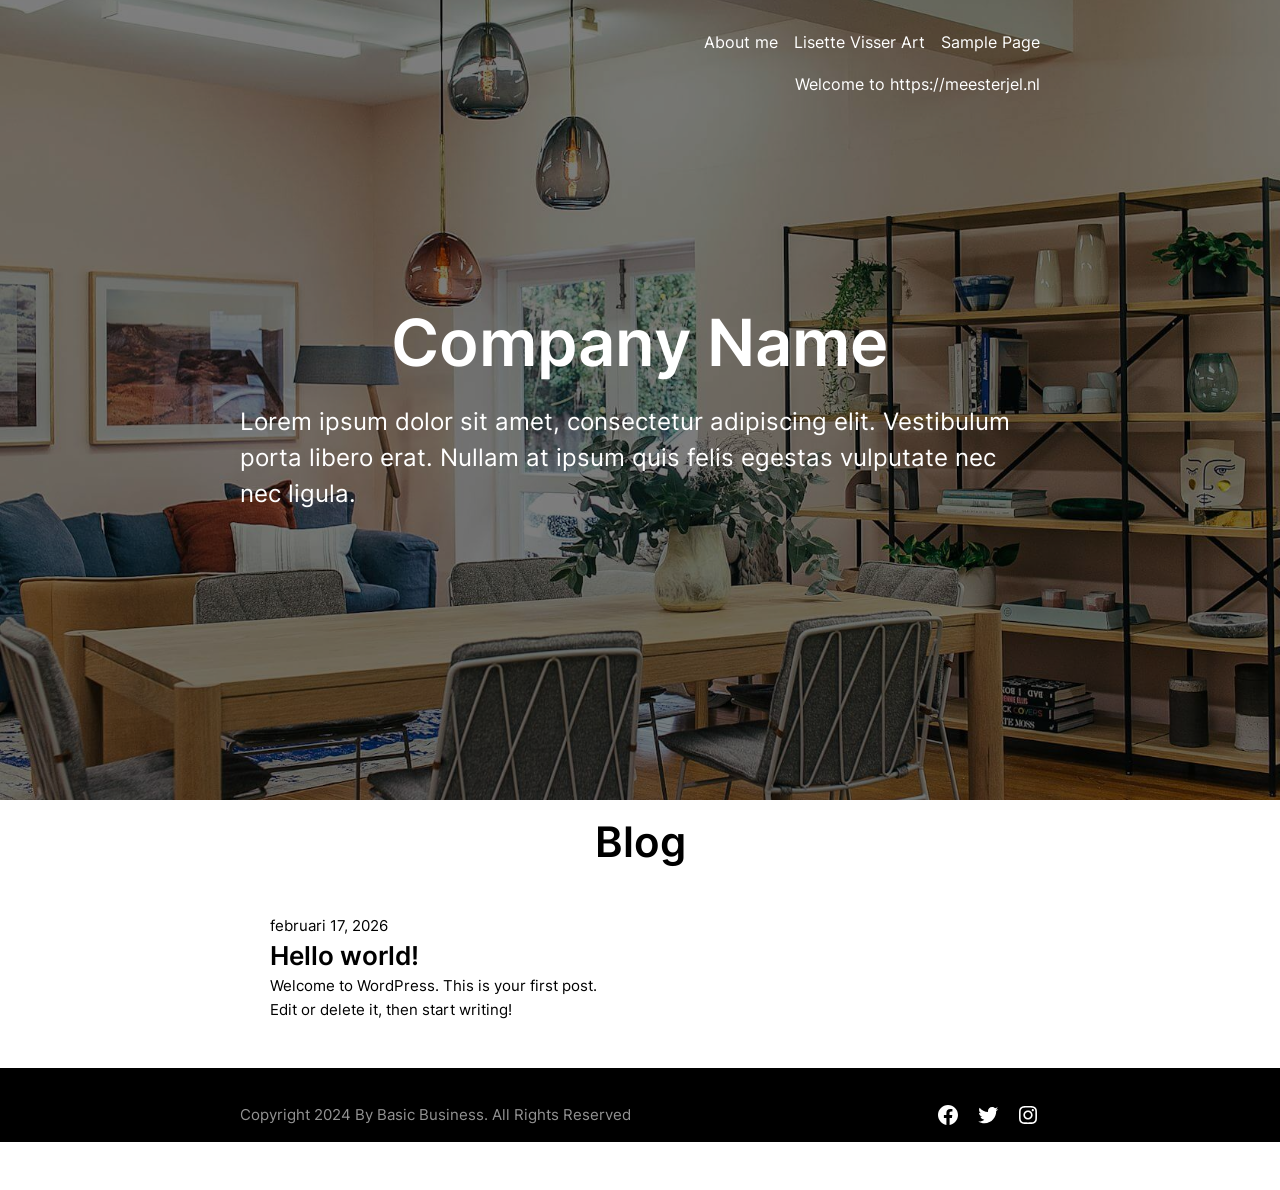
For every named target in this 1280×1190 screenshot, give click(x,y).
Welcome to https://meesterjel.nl (917, 84)
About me (741, 42)
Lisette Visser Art (859, 42)
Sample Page (990, 42)
